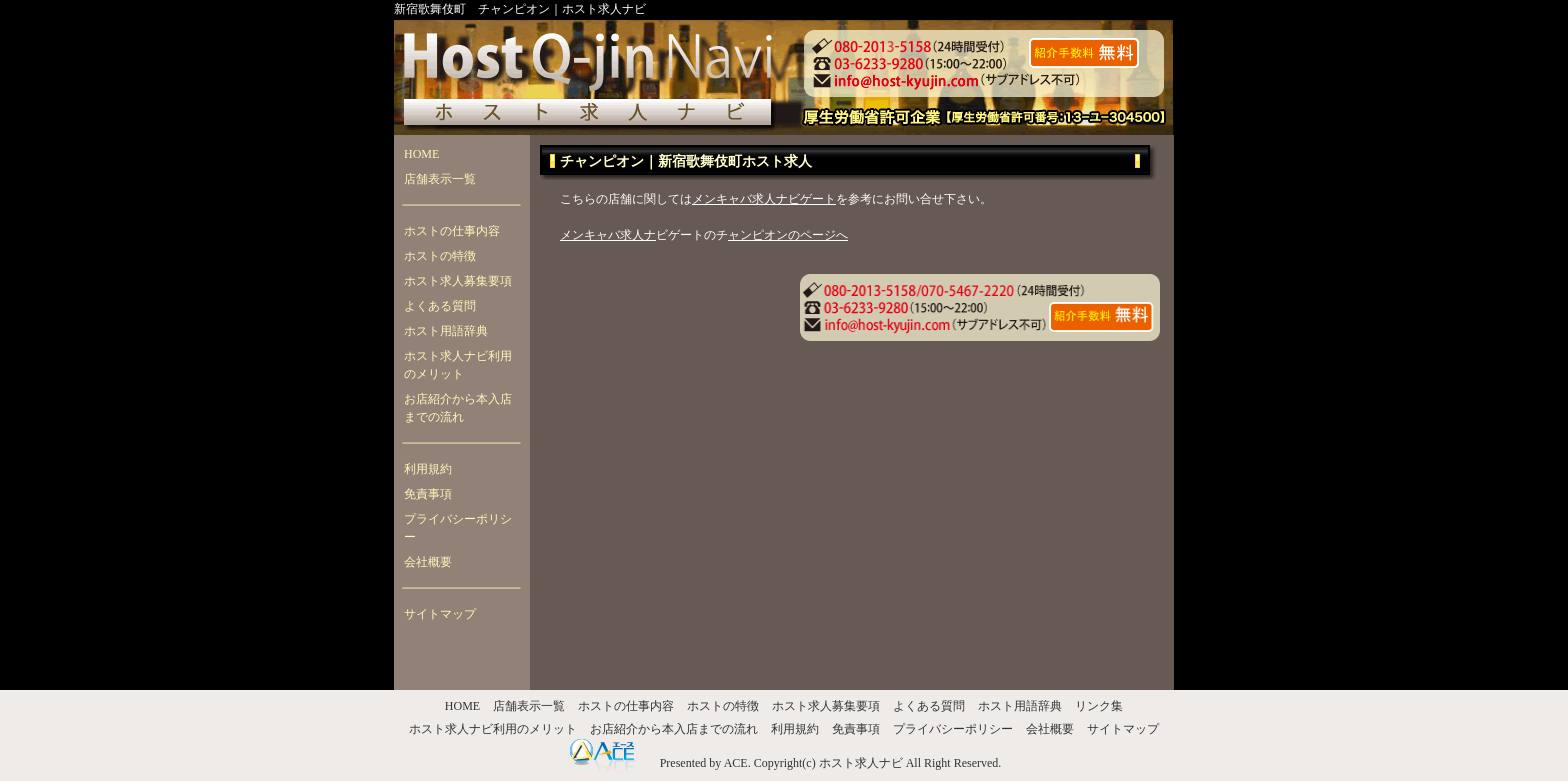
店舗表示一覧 (440, 179)
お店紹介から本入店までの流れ (458, 408)
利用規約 (428, 469)
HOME (421, 154)
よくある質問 (440, 306)
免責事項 (428, 494)
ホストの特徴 (440, 256)
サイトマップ (440, 614)
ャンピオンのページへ (788, 235)
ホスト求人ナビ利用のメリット (458, 365)
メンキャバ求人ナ (608, 235)
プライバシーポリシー (458, 528)
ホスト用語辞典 (446, 331)
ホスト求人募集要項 (458, 281)
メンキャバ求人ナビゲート (764, 199)
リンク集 (1099, 706)
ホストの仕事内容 (452, 231)
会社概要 (428, 562)
